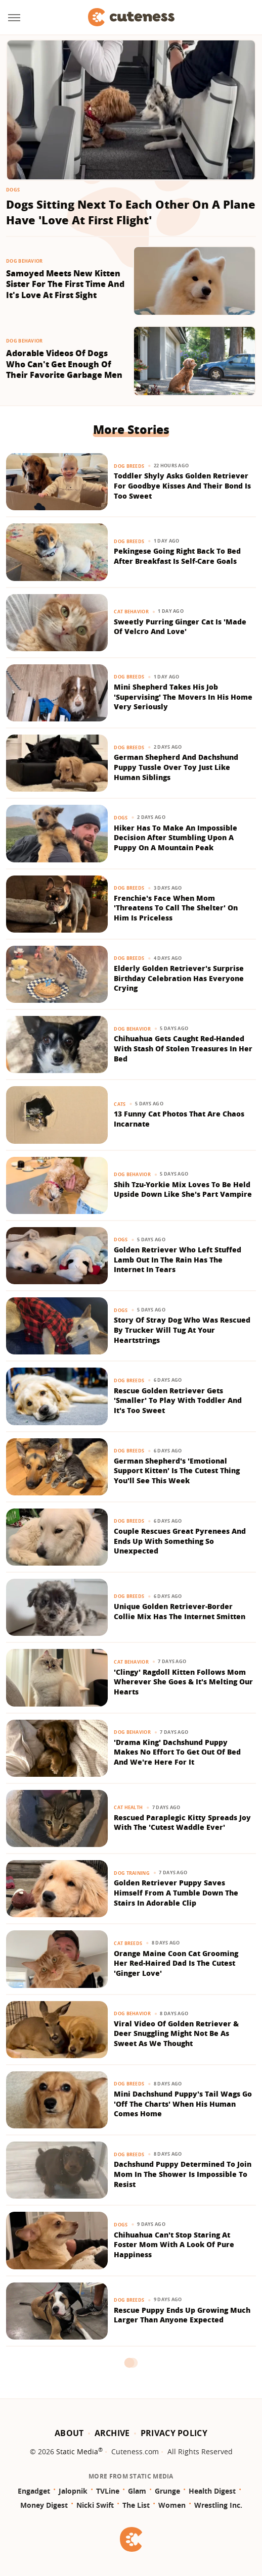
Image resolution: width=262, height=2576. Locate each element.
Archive (112, 2433)
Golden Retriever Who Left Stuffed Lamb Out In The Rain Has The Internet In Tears (177, 1259)
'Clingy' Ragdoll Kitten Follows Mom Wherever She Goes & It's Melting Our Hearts (183, 1681)
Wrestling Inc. (218, 2505)
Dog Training (132, 1873)
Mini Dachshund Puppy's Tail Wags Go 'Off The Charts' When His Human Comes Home (183, 2103)
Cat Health (128, 1807)
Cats (119, 1104)
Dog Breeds (129, 466)
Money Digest (44, 2505)
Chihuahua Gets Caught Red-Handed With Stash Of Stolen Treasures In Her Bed (183, 1048)
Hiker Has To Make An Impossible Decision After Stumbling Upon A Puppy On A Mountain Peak (175, 837)
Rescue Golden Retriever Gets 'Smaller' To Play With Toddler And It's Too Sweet (178, 1400)
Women (172, 2505)
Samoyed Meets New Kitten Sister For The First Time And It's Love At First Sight (65, 284)
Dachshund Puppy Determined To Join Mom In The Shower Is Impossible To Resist (182, 2174)
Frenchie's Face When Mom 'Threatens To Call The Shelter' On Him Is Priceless (176, 907)
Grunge (167, 2491)
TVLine (107, 2491)
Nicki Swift (95, 2505)
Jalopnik (73, 2491)
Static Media (77, 2451)
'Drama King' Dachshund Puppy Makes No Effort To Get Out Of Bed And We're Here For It (177, 1752)
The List (136, 2505)
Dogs (13, 189)
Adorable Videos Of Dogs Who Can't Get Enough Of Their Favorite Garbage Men (64, 364)
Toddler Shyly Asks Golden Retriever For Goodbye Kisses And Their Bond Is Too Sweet (182, 485)
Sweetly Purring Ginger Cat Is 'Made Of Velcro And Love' (180, 627)
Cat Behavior (131, 611)
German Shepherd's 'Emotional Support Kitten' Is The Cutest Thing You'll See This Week (177, 1470)
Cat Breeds (128, 1943)
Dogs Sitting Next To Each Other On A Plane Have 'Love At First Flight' (130, 212)
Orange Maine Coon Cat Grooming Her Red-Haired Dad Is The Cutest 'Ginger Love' (176, 1963)
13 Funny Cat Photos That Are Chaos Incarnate (179, 1119)
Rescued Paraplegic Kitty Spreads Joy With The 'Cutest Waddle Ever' (182, 1822)
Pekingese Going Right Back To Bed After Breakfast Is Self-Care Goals (177, 556)
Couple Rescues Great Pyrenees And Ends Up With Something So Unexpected (180, 1541)
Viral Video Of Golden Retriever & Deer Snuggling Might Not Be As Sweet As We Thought (176, 2033)
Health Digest (212, 2491)
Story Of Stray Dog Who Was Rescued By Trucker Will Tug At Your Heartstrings (182, 1329)
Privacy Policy (174, 2433)
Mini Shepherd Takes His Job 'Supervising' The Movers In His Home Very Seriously (183, 696)
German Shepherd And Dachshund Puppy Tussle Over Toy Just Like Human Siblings (176, 767)
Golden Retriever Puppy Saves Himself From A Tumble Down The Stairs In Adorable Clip (176, 1892)
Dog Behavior (24, 261)
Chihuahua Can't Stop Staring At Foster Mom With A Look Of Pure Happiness (174, 2244)
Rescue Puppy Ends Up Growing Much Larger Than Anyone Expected (182, 2315)
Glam (137, 2491)
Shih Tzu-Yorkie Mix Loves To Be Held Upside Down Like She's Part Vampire (183, 1189)
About (69, 2433)
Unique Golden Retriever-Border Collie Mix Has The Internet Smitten (179, 1611)
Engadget (34, 2491)
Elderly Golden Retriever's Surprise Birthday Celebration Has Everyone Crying (179, 978)
